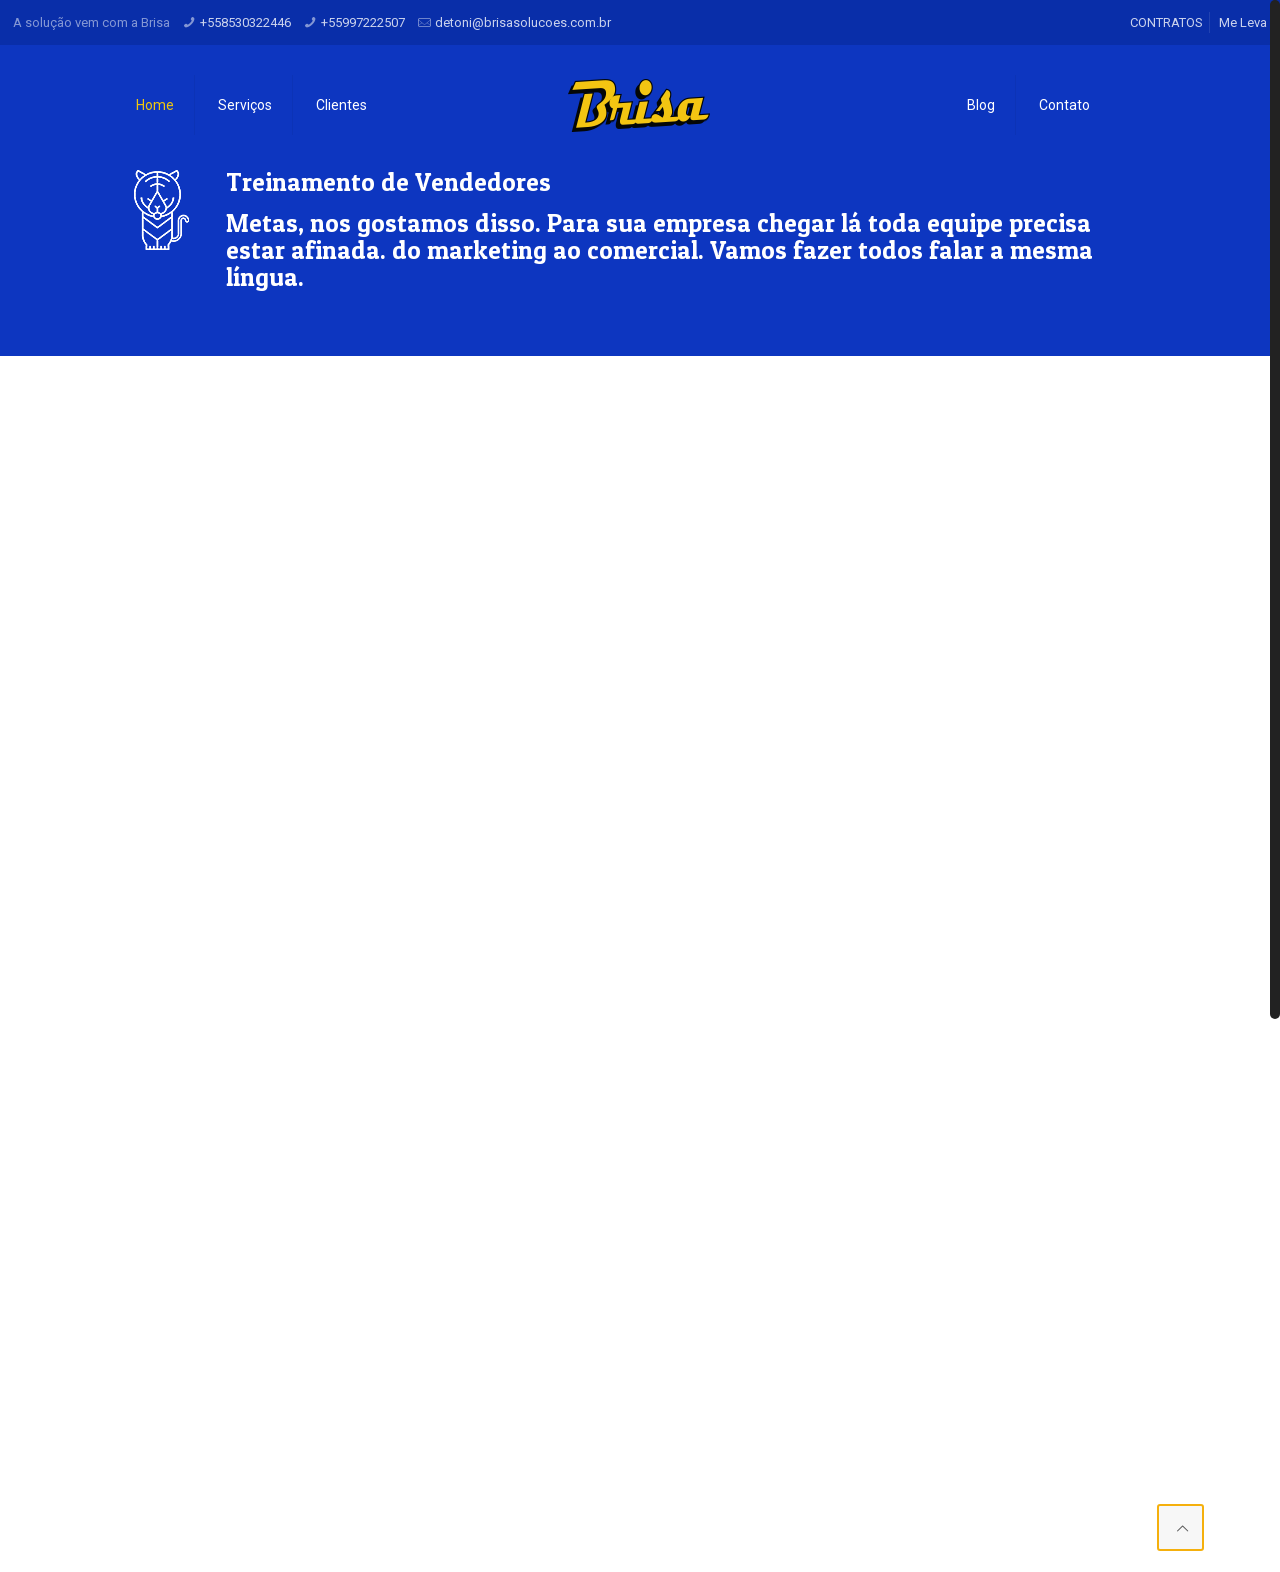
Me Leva (1243, 22)
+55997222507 (363, 22)
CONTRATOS (1166, 22)
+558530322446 (245, 22)
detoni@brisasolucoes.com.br (523, 22)
